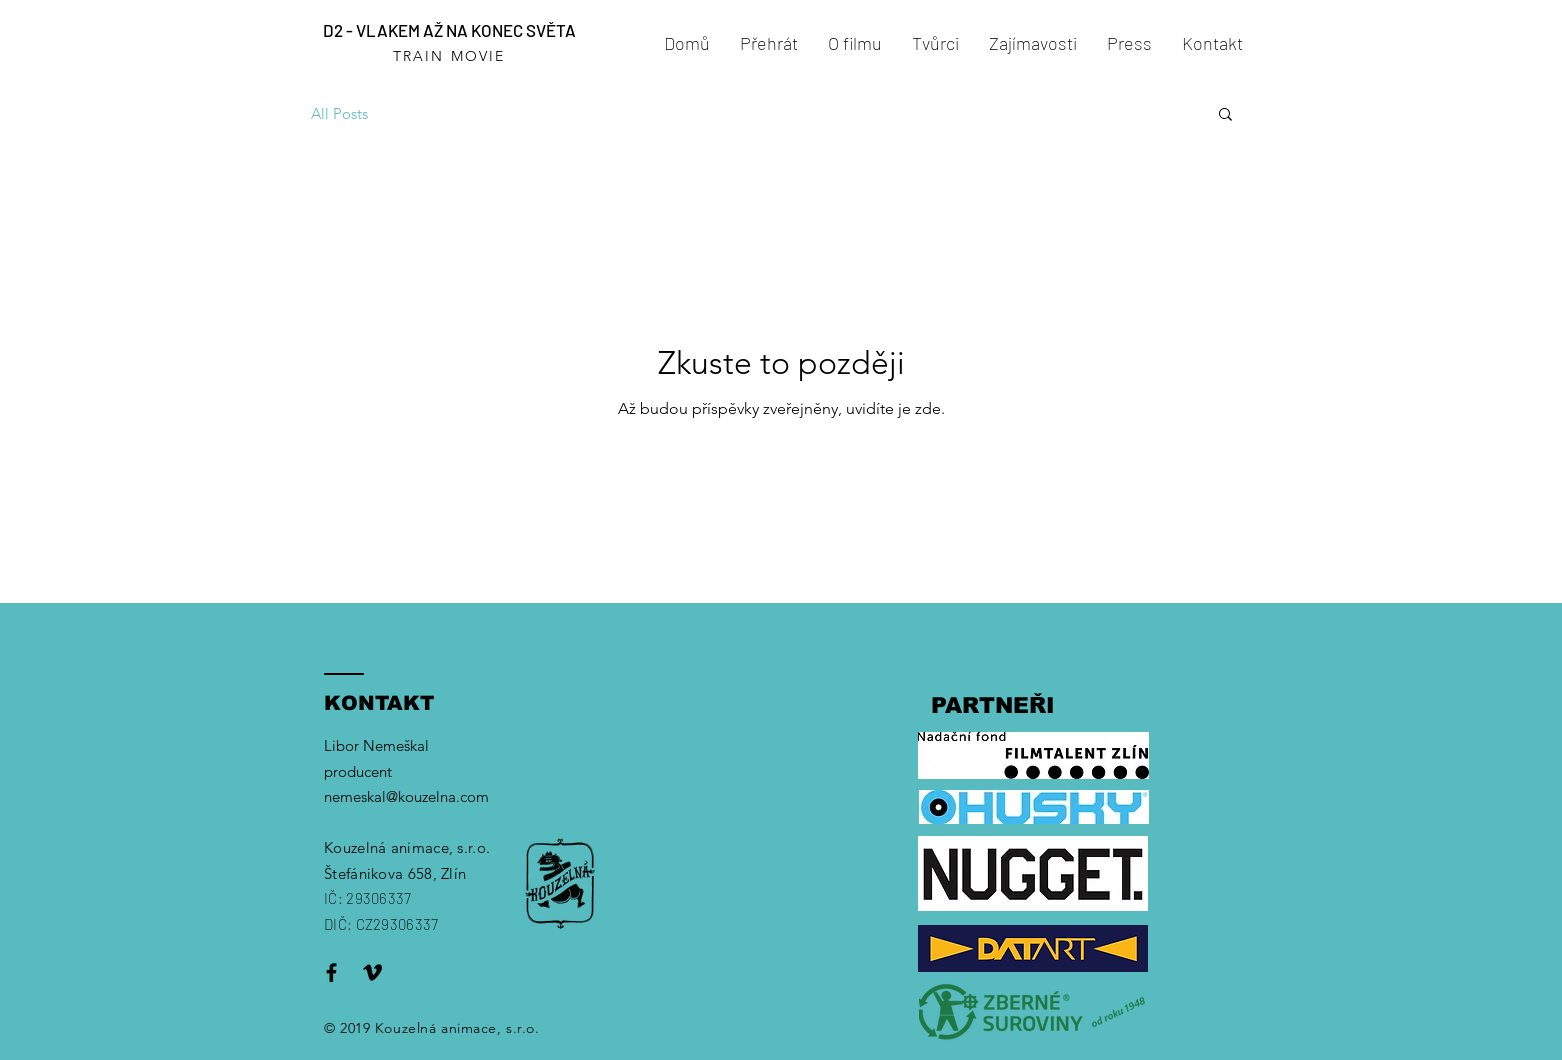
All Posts (339, 113)
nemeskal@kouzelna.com (406, 796)
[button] (1225, 115)
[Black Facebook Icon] (331, 972)
